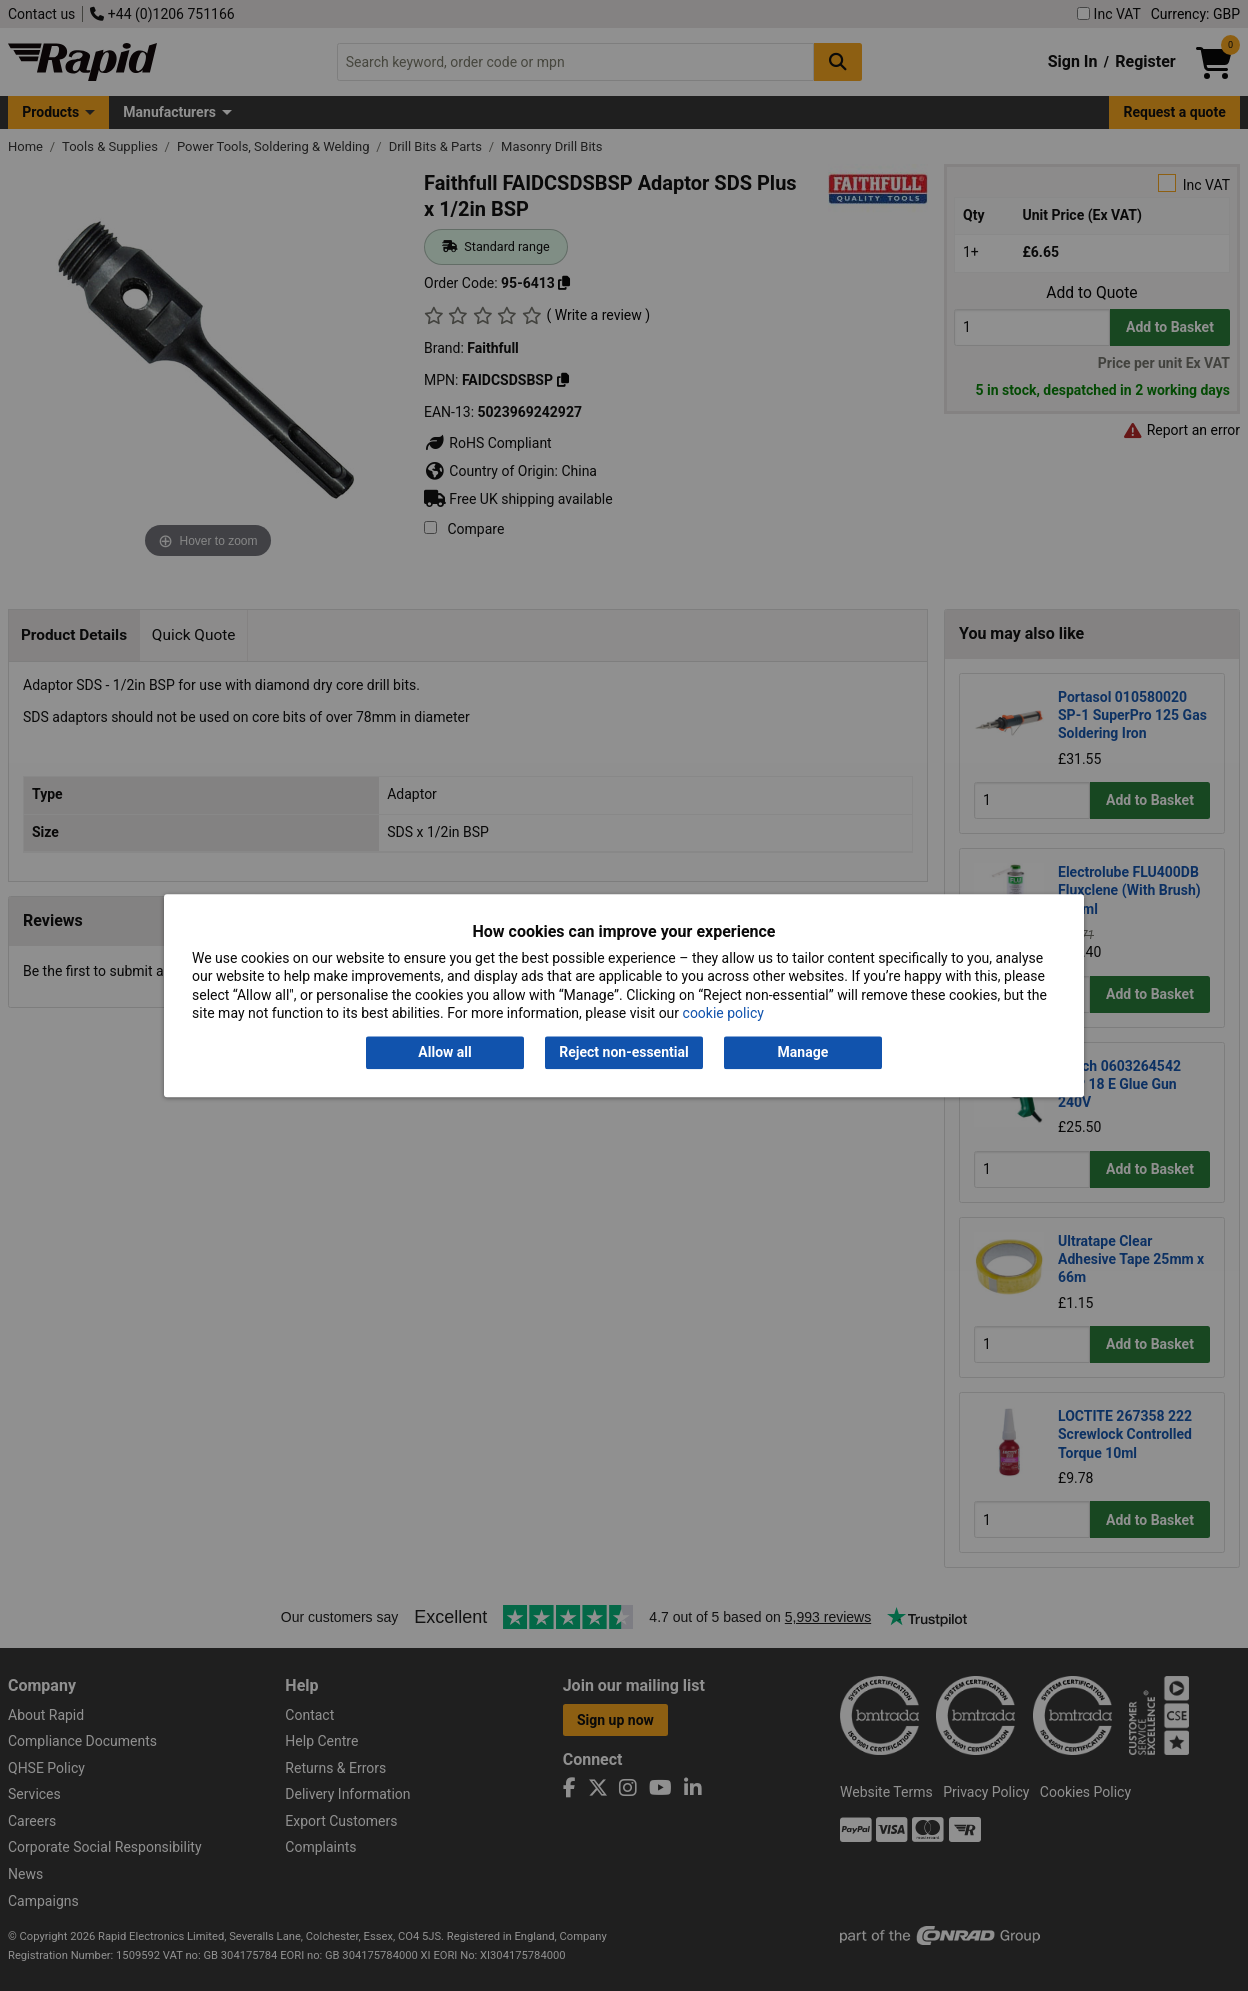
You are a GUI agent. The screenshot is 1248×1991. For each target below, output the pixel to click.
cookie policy (723, 1013)
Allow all (444, 1053)
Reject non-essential (623, 1053)
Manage (803, 1053)
